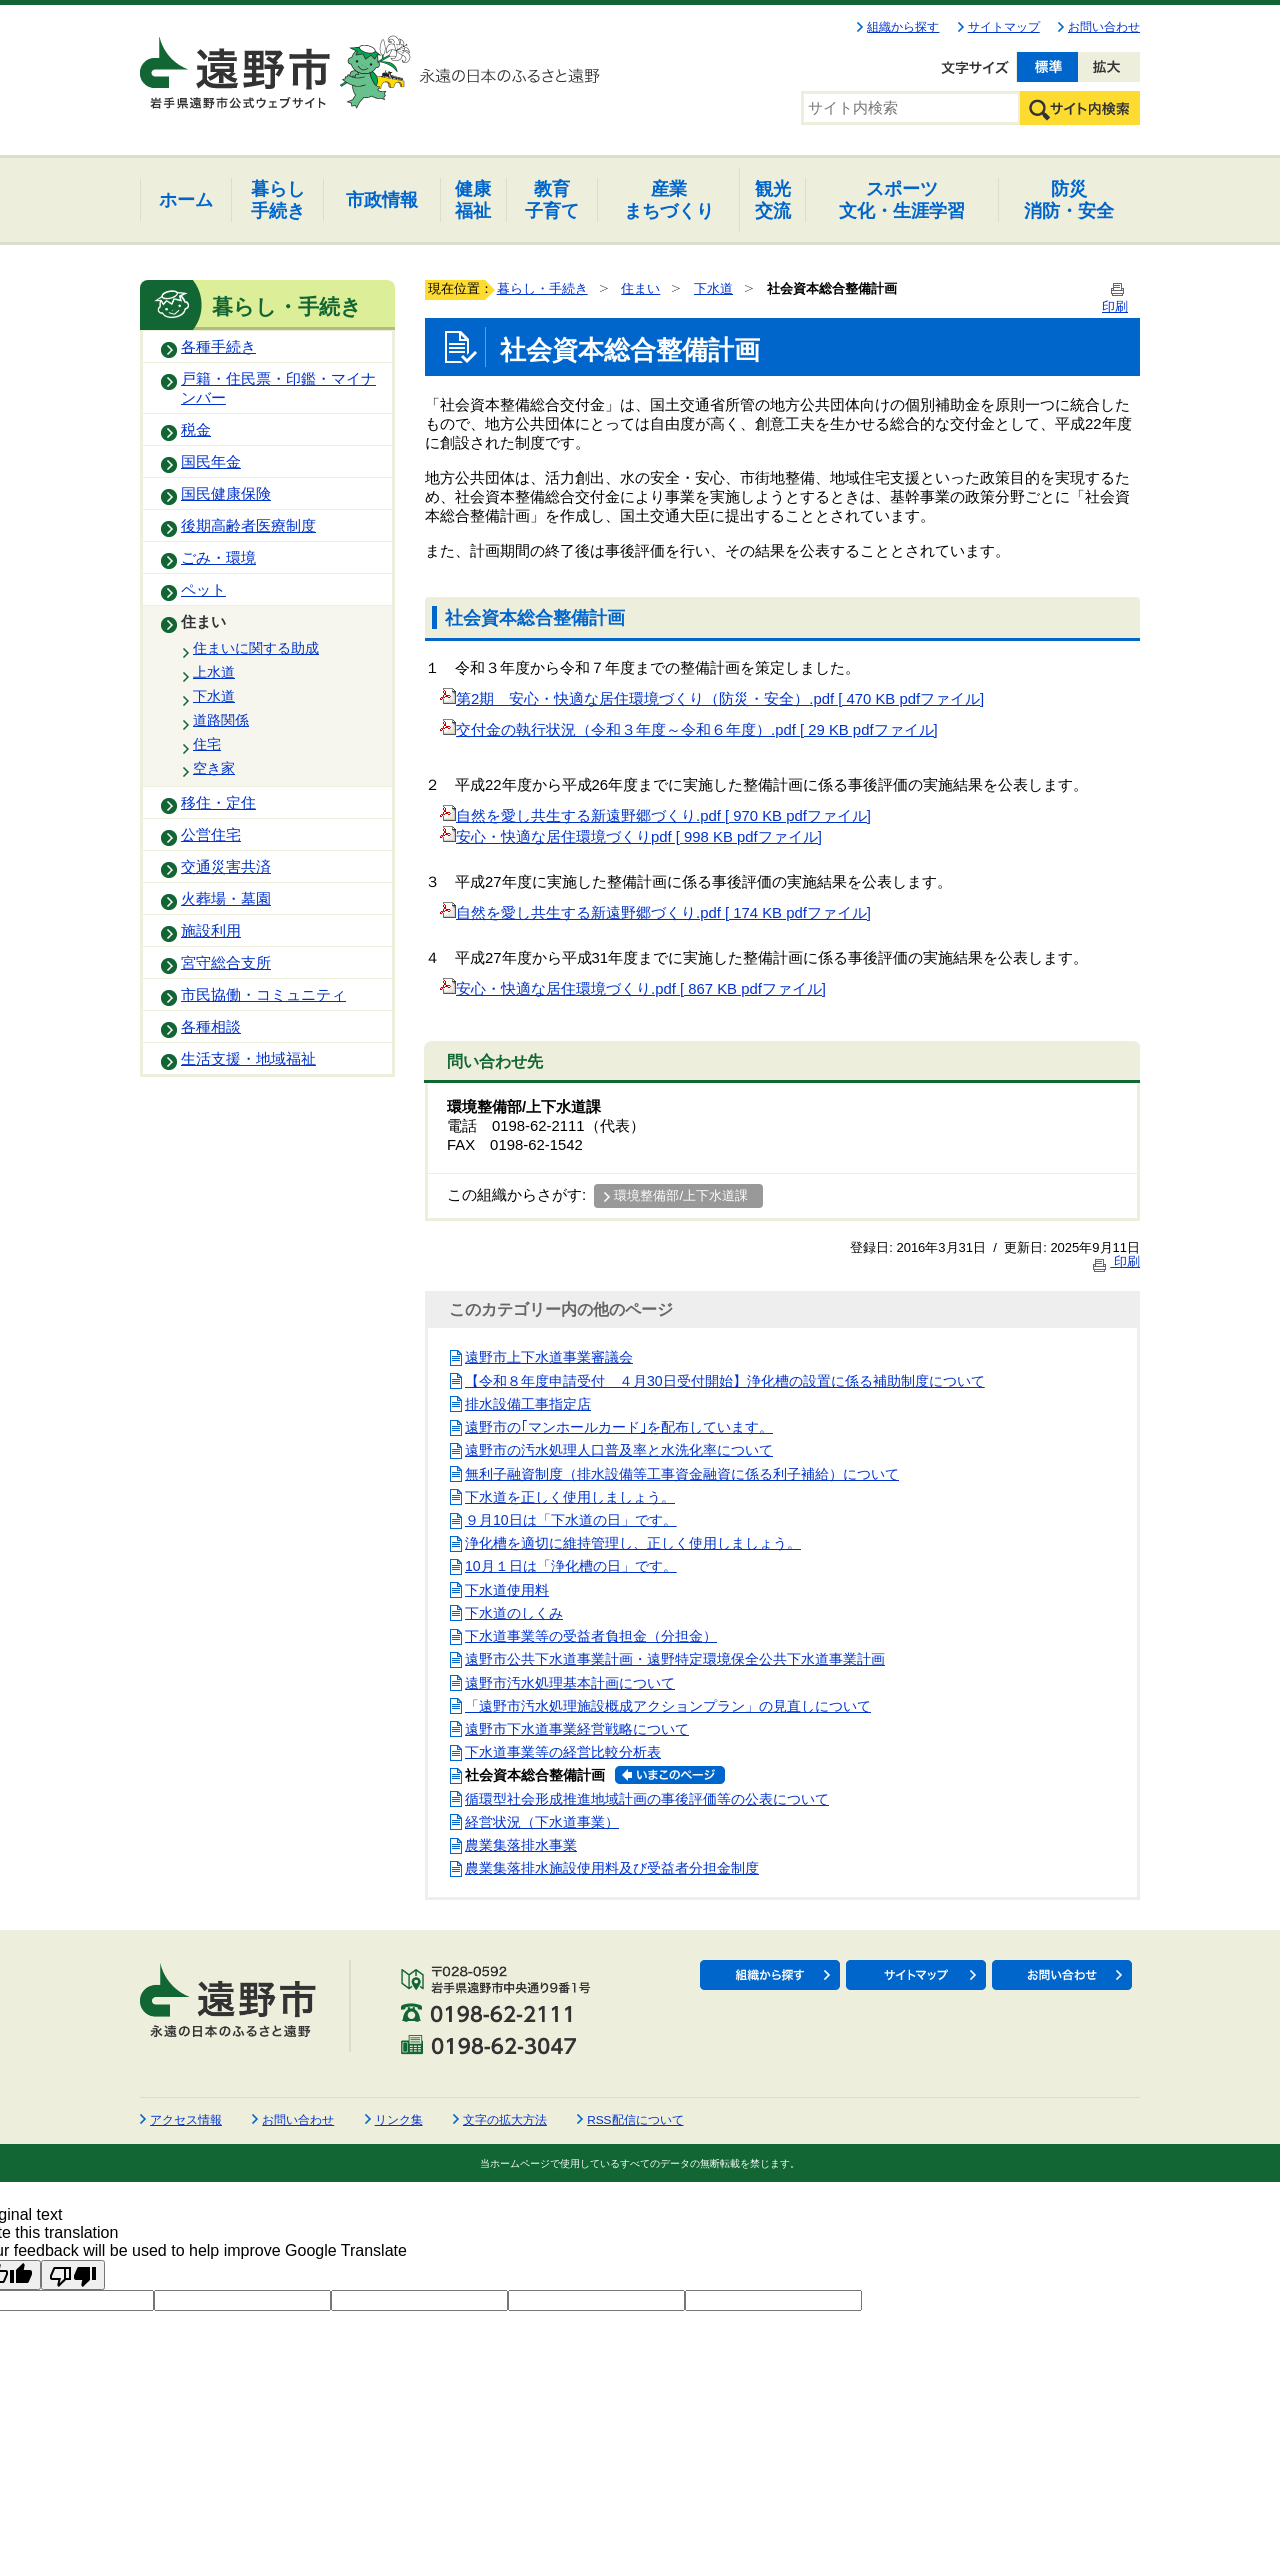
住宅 (207, 744)
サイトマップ (1004, 27)
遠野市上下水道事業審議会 (549, 1357)
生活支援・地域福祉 (248, 1059)
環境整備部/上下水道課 (681, 1195)
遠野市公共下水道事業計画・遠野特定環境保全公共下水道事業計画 (675, 1659)
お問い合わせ (1104, 27)
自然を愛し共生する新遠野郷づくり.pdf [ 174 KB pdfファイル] (655, 913)
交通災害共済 (226, 867)
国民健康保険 (226, 494)
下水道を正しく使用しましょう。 (570, 1497)
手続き (278, 199)
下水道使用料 (507, 1590)
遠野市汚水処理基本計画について (570, 1683)
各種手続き (218, 347)
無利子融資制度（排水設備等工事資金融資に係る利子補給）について (682, 1474)
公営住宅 (211, 835)
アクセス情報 (186, 2120)
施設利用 (211, 931)
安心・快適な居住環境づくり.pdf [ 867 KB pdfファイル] (633, 989)
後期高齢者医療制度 (248, 526)
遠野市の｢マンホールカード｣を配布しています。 (619, 1427)
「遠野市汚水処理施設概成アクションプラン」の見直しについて (668, 1706)
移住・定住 (218, 803)
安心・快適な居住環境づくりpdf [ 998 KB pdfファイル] (631, 837)
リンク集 (399, 2120)
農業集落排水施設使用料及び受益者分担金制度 (612, 1868)
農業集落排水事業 (521, 1845)
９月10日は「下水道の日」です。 (571, 1520)
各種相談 (211, 1027)
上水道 (214, 672)
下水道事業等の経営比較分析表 (563, 1752)
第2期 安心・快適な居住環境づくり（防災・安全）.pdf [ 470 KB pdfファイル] (712, 699)
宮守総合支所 (226, 963)
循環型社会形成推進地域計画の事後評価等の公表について (647, 1799)
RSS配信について (635, 2120)
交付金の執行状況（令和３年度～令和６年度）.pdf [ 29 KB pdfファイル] (689, 730)
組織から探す (903, 27)
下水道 (214, 696)
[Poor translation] (73, 2275)
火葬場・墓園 (226, 899)
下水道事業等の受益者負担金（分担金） (591, 1636)
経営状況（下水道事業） (542, 1822)
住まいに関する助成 (256, 648)
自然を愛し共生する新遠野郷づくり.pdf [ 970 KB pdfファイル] (655, 816)
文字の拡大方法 (505, 2120)
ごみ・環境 (218, 558)
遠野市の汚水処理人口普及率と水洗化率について (619, 1450)
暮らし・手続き (542, 288)
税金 (196, 430)
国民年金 (211, 462)
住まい (203, 622)
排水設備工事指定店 (528, 1404)
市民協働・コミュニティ (263, 995)
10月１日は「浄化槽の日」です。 (571, 1566)
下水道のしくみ (514, 1613)
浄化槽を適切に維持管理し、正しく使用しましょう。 (633, 1543)
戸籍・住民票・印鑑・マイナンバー (278, 388)
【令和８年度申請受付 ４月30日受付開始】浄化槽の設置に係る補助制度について (725, 1381)
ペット (203, 590)
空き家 (214, 768)
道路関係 (221, 720)
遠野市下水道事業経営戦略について (577, 1729)
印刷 (1115, 1261)
